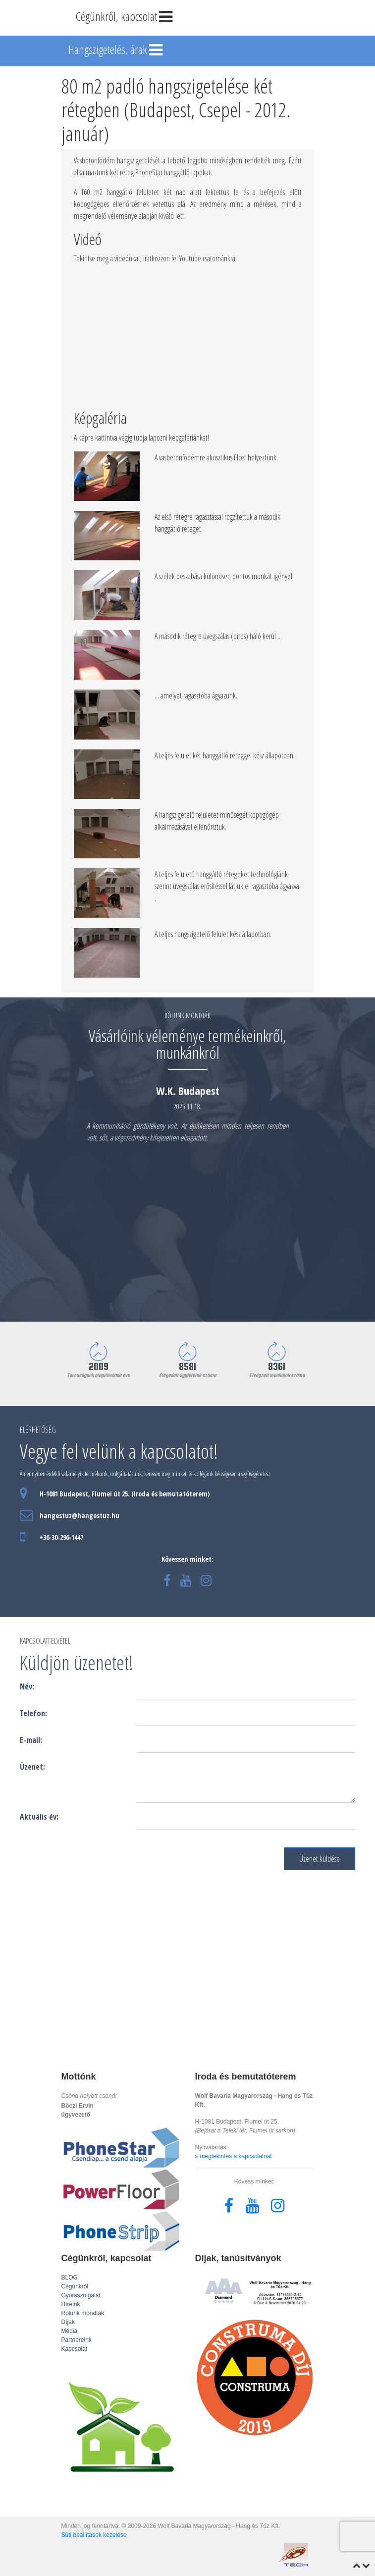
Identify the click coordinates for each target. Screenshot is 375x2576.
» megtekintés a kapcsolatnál (233, 2156)
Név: (27, 1686)
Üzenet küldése (319, 1858)
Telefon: (33, 1713)
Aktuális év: (39, 1816)
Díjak (68, 2322)
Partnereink (76, 2339)
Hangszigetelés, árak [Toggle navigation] (116, 50)
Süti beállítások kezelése (94, 2534)
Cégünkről (75, 2286)
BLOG (69, 2277)
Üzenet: (32, 1766)
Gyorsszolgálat (81, 2295)
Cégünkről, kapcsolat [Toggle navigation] (125, 17)
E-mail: (31, 1739)
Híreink (70, 2304)
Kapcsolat (74, 2348)
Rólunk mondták (83, 2313)
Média (69, 2331)
